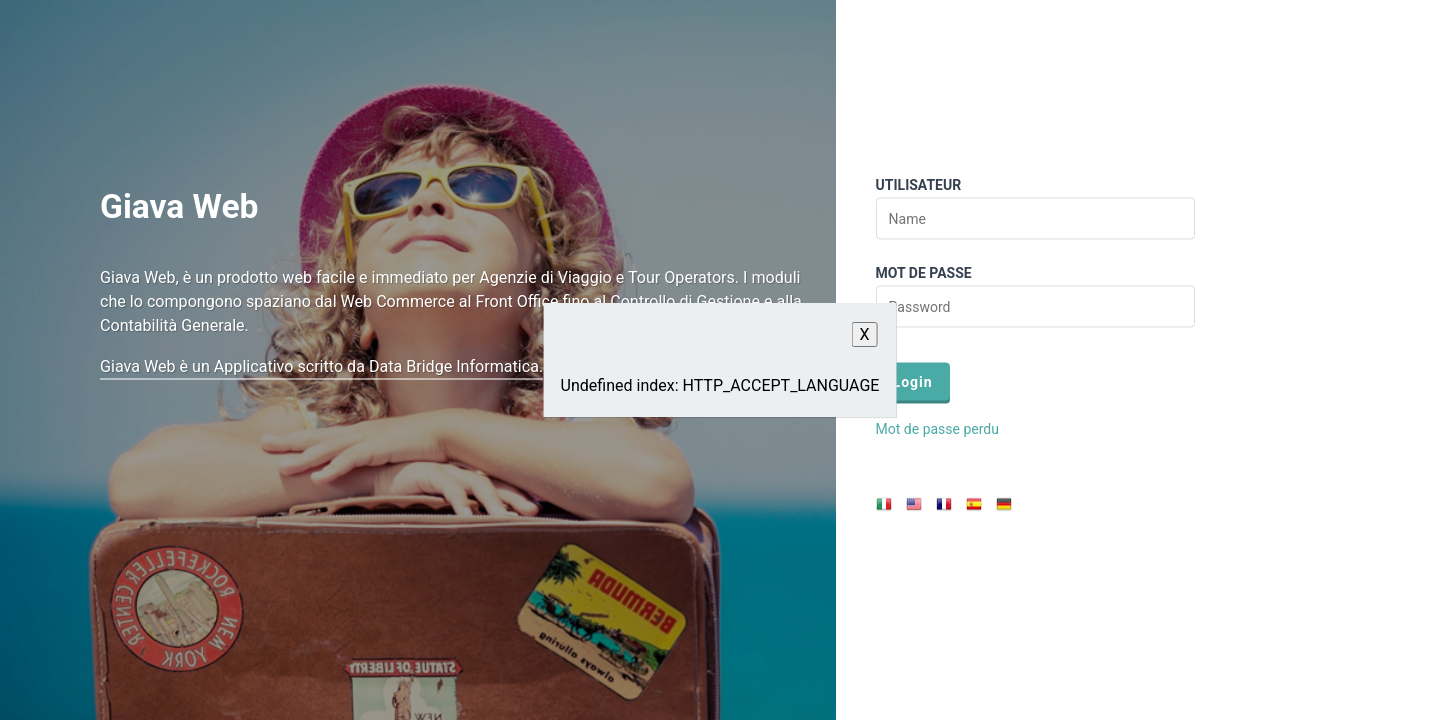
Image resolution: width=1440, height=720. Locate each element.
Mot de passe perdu (937, 429)
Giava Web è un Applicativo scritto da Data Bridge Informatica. (321, 365)
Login (913, 382)
